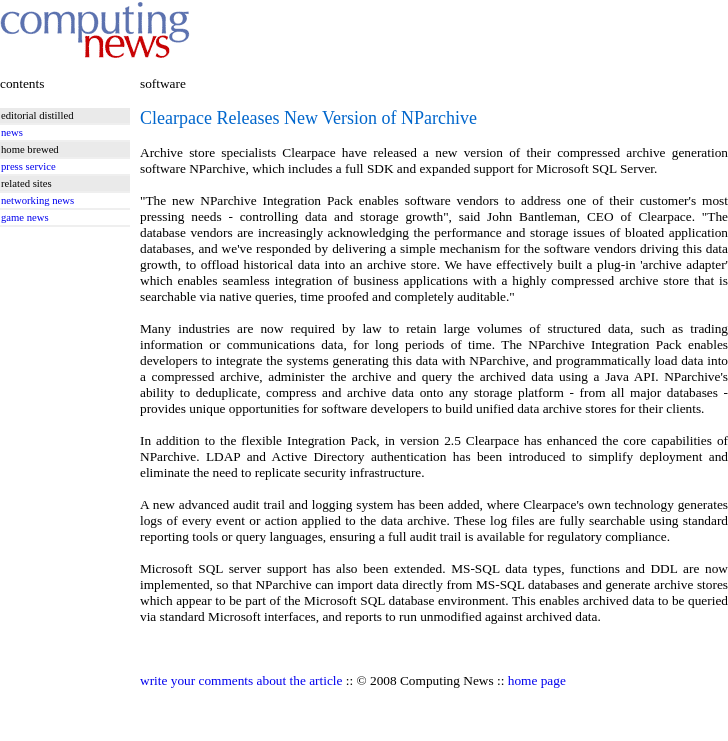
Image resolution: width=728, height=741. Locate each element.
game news (25, 217)
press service (28, 166)
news (12, 132)
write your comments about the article (241, 680)
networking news (37, 200)
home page (537, 680)
